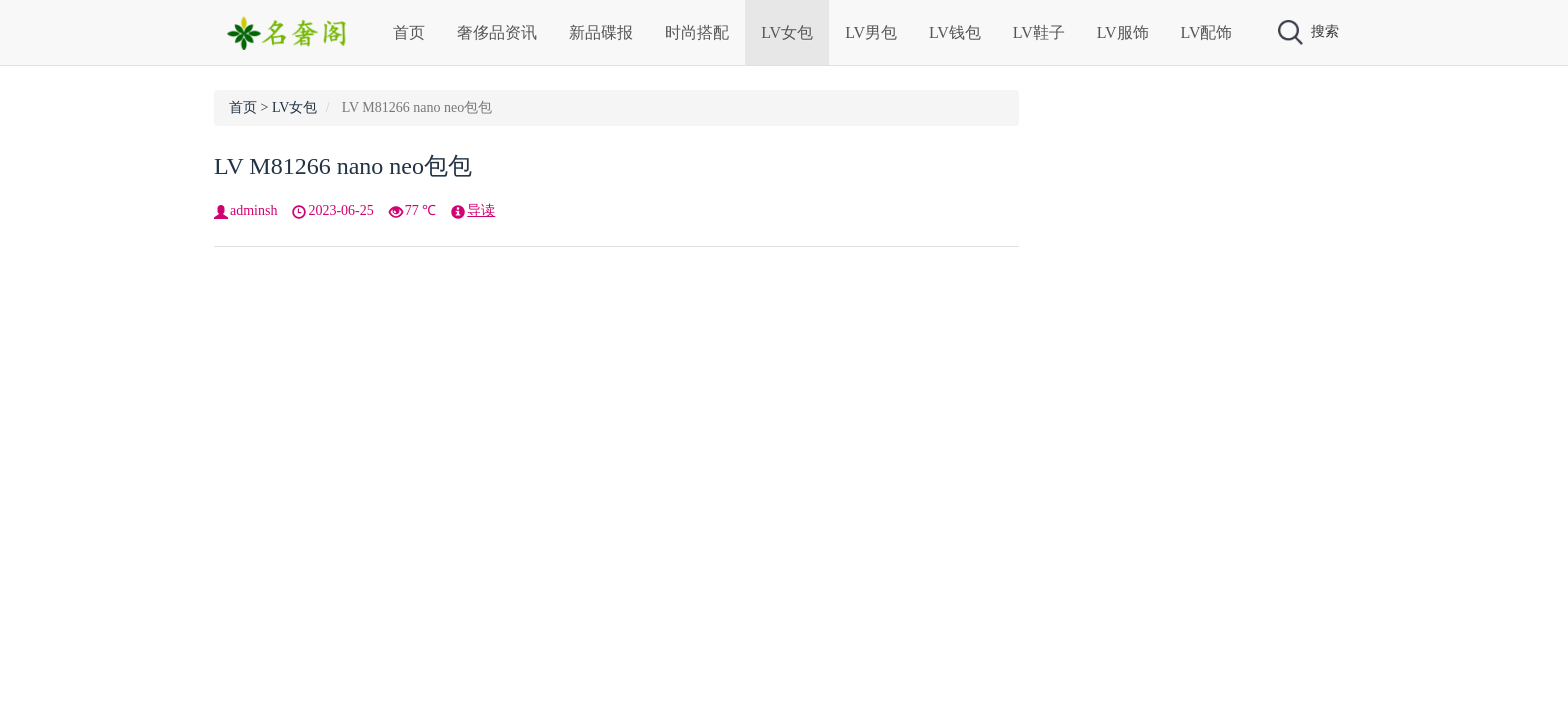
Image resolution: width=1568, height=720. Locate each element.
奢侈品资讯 (497, 32)
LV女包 (787, 32)
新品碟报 (601, 32)
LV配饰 (1207, 32)
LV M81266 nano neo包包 (343, 166)
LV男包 (871, 32)
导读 (481, 210)
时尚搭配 (697, 32)
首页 (409, 32)
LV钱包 (955, 32)
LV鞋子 (1039, 32)
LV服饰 (1123, 32)
